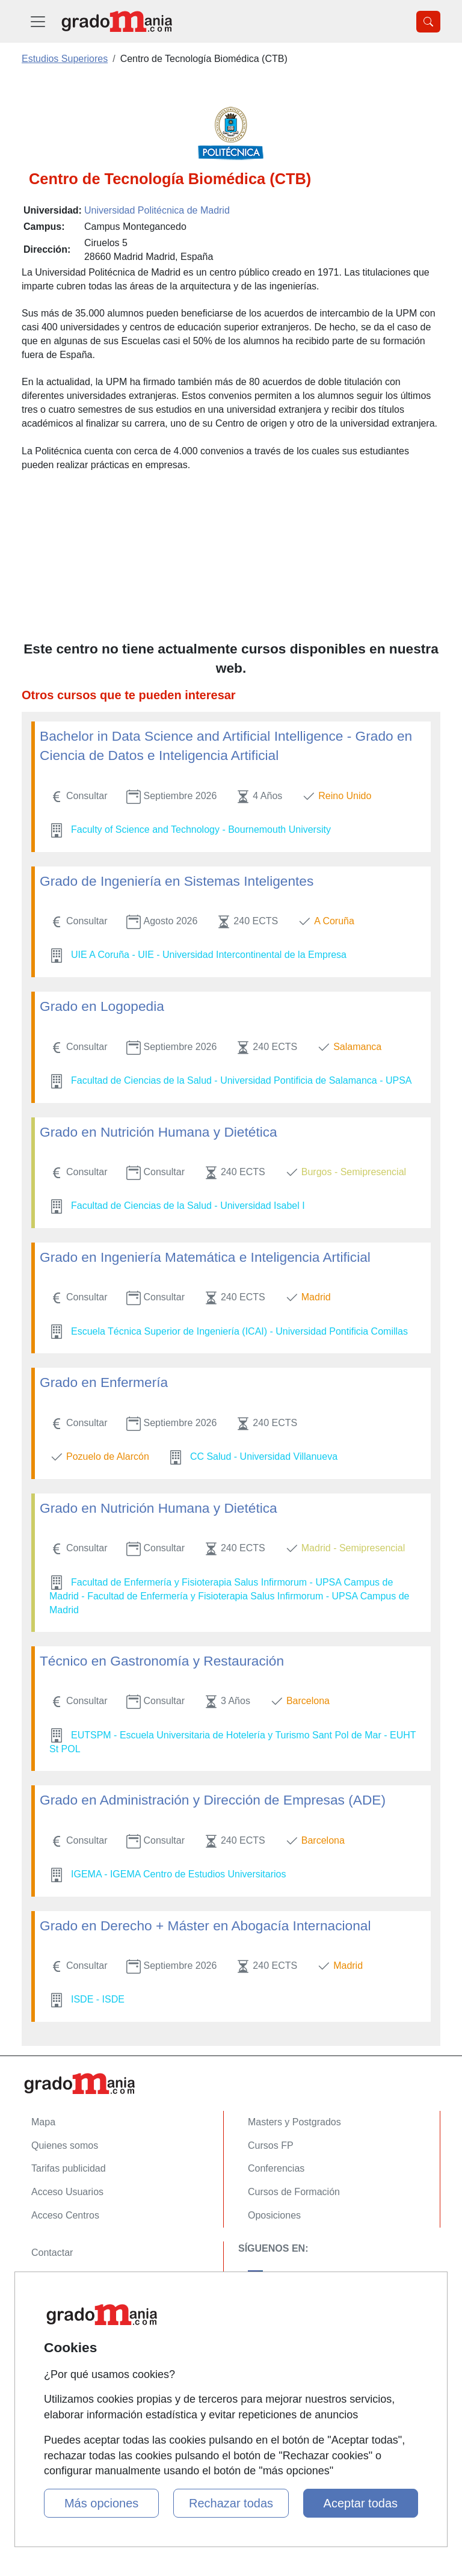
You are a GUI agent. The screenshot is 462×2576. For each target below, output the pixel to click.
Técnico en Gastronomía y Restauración (162, 1661)
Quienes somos (64, 2145)
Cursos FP (271, 2145)
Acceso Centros (65, 2215)
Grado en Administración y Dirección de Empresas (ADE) (213, 1800)
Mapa (43, 2122)
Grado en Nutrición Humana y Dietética (158, 1132)
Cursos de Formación (294, 2192)
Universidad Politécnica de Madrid (157, 210)
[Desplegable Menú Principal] (38, 21)
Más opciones (101, 2503)
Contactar (52, 2252)
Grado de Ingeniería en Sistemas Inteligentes (176, 881)
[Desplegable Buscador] (428, 21)
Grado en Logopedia (102, 1006)
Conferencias (276, 2168)
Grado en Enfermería (104, 1382)
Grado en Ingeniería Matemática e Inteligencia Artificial (205, 1257)
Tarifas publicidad (68, 2168)
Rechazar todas (231, 2503)
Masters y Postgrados (294, 2122)
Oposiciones (274, 2215)
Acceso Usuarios (67, 2192)
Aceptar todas (361, 2503)
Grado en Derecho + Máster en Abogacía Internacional (205, 1925)
